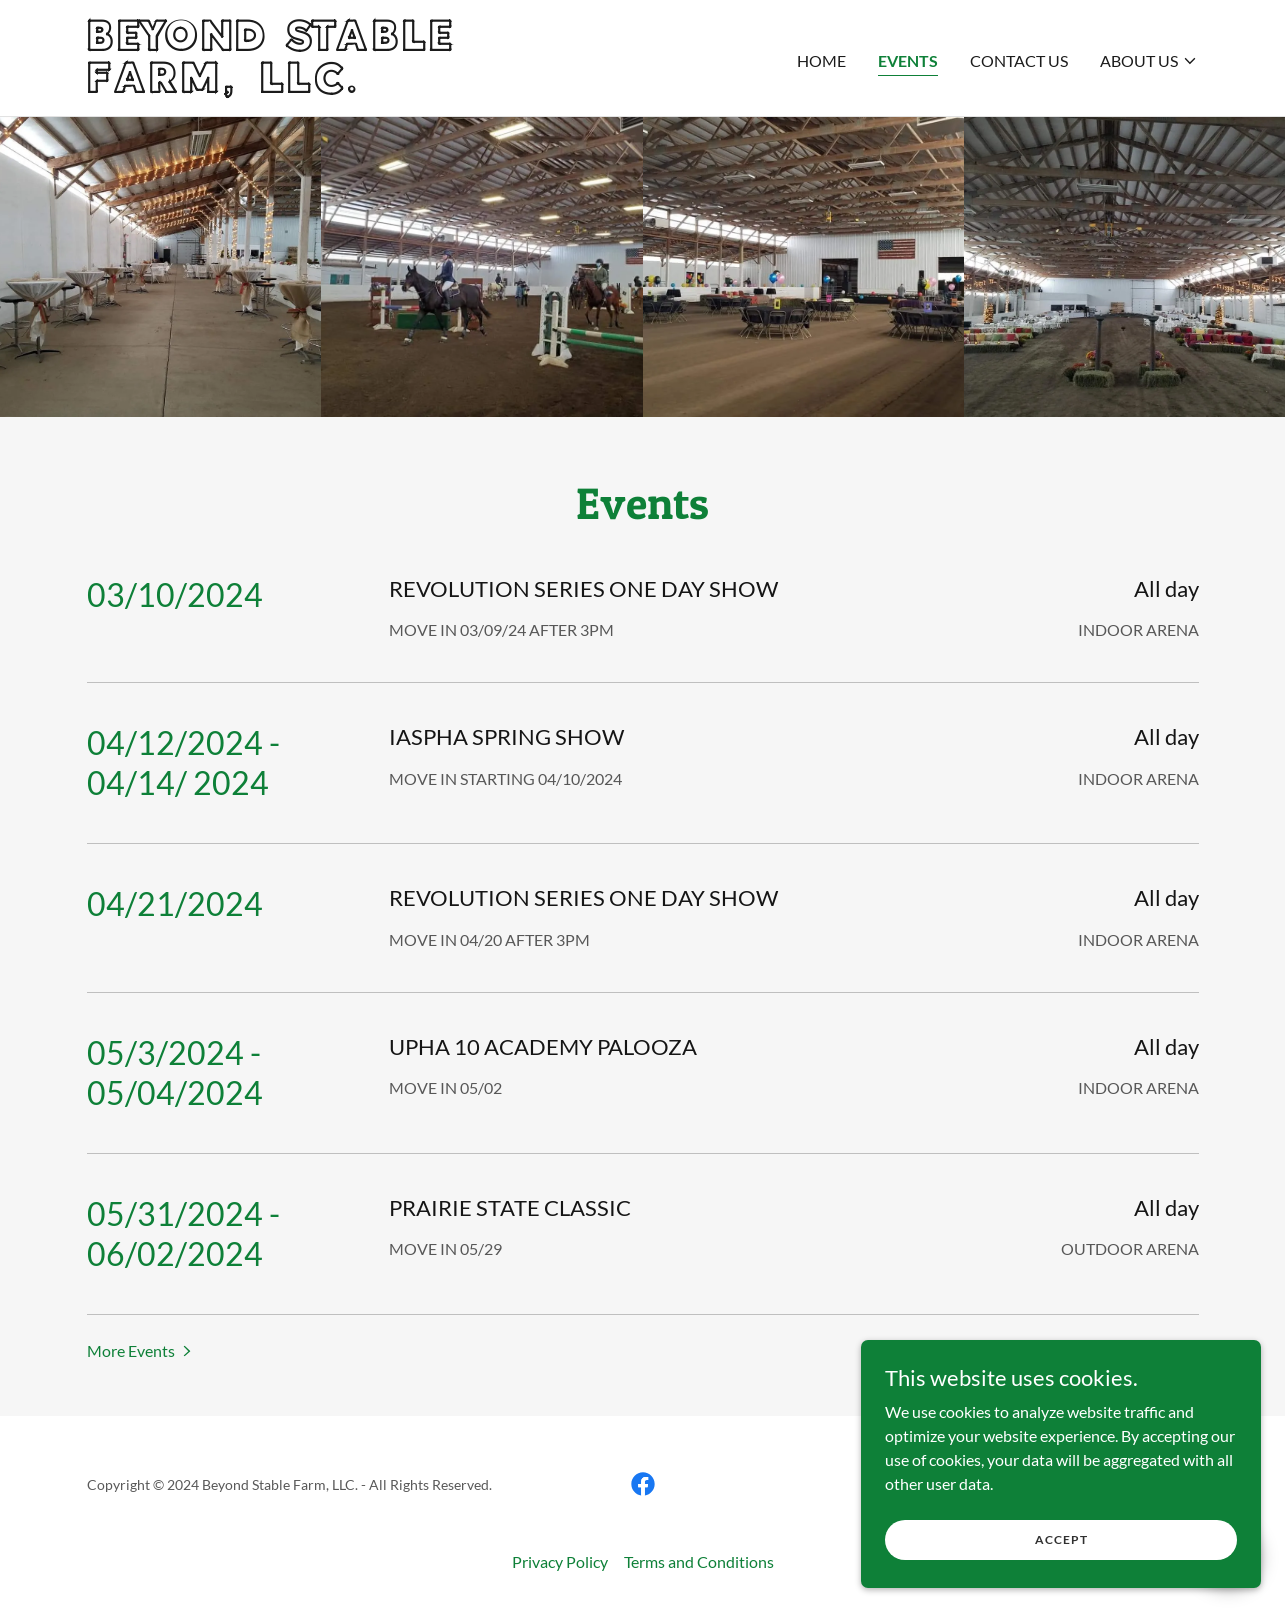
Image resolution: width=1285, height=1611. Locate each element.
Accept (1061, 1539)
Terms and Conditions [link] (699, 1561)
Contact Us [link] (1019, 60)
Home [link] (821, 60)
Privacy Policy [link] (560, 1561)
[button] (1149, 61)
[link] (281, 86)
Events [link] (908, 60)
